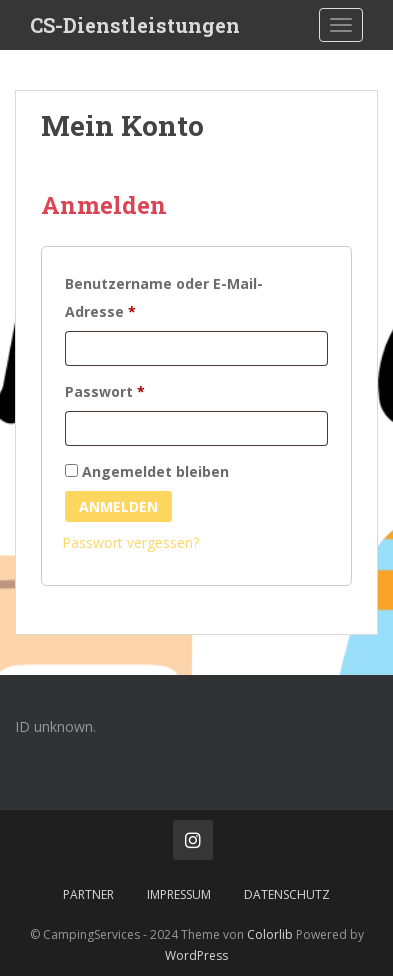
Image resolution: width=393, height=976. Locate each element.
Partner (88, 894)
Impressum (179, 894)
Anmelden (118, 506)
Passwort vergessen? (130, 542)
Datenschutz (287, 894)
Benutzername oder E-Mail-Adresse (164, 297)
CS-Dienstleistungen (135, 25)
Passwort (147, 389)
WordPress (196, 955)
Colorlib (270, 934)
